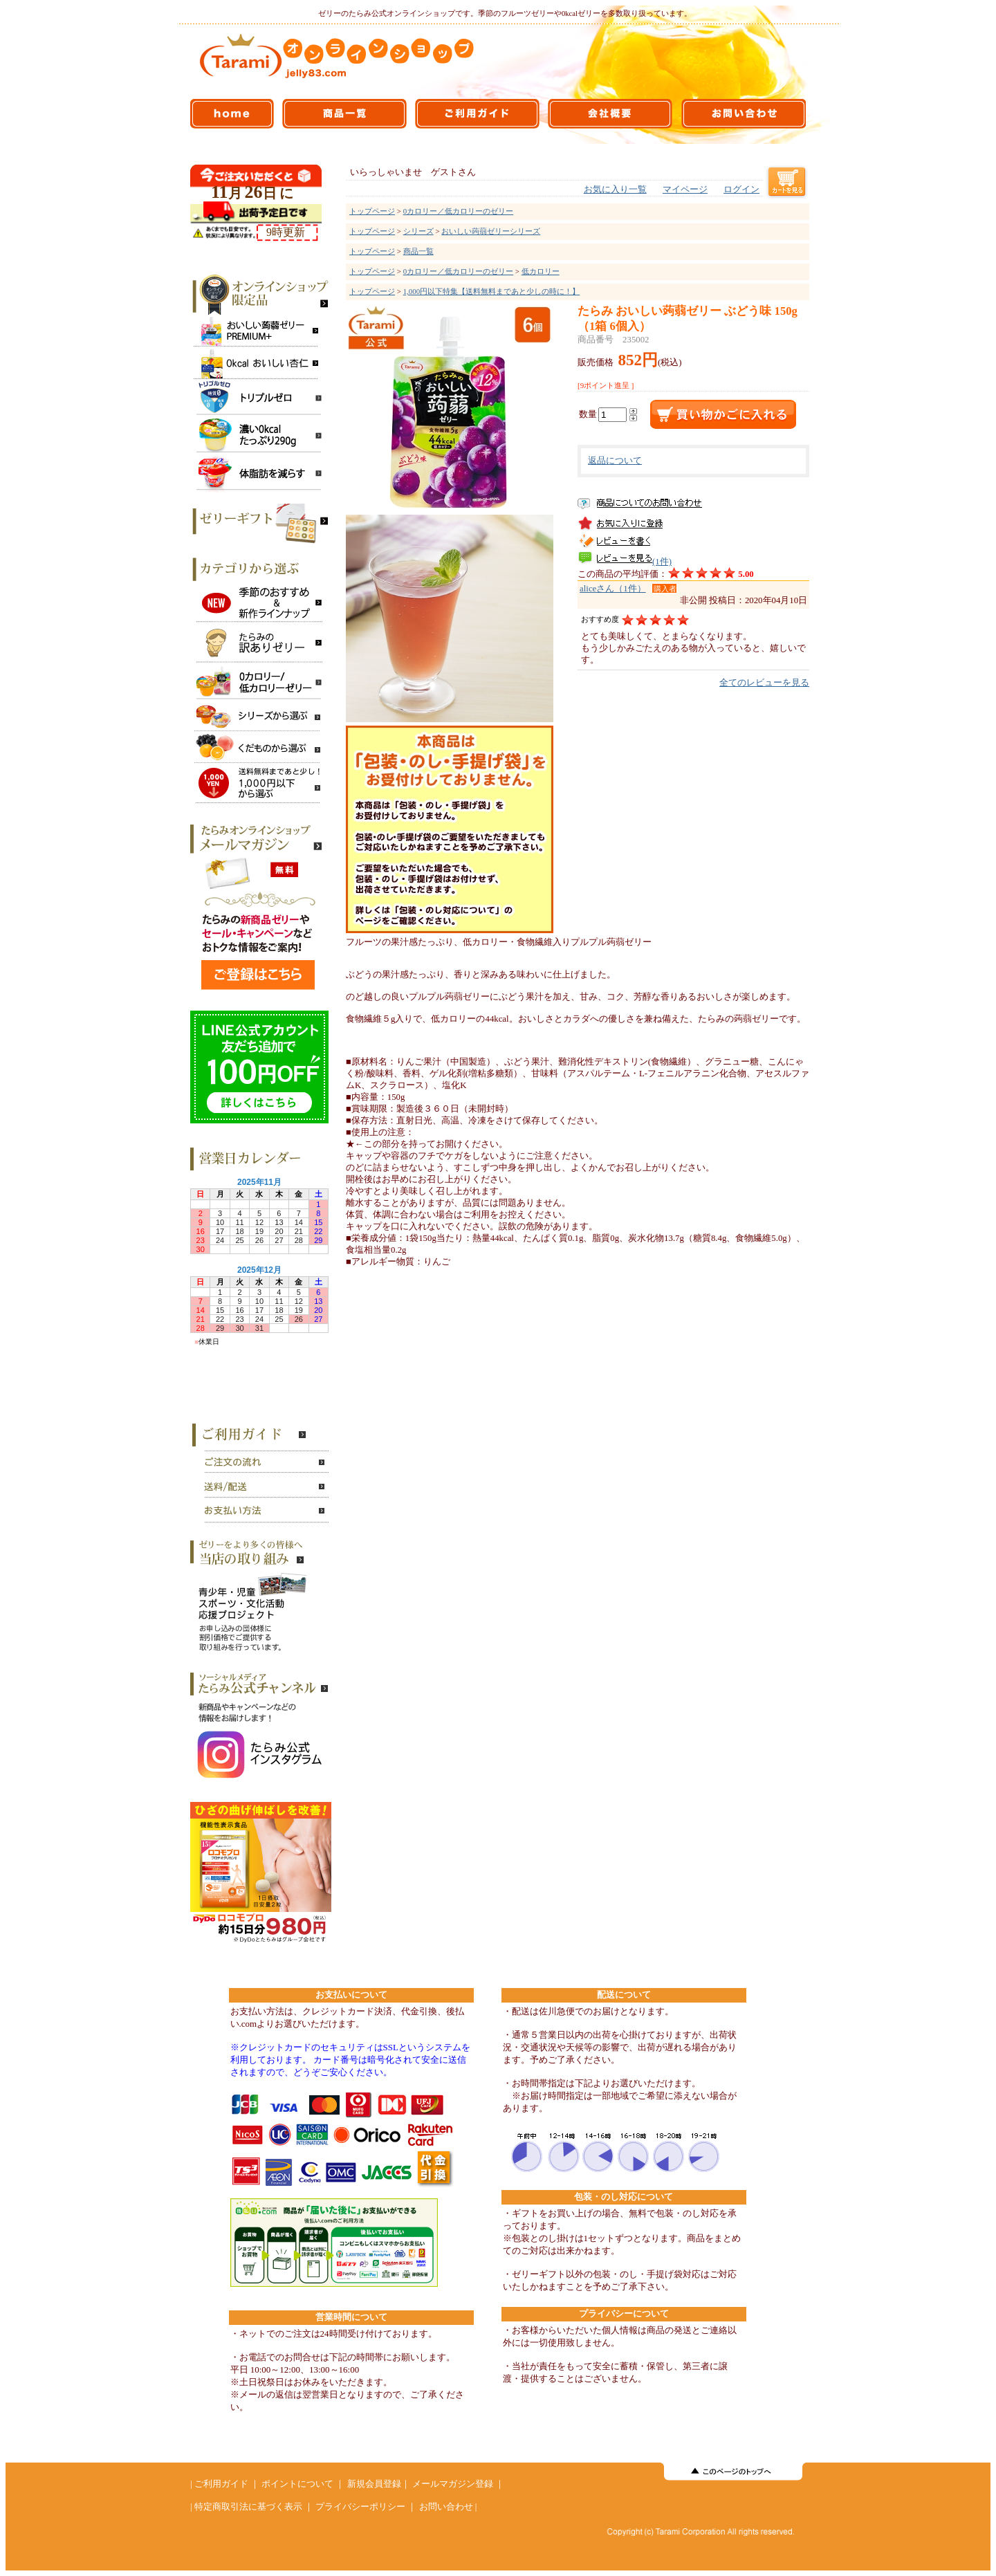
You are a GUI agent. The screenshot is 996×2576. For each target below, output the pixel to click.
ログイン (741, 189)
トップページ (372, 211)
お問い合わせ (446, 2507)
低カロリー (541, 271)
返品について (615, 461)
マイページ (685, 189)
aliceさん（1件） (613, 589)
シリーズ (418, 231)
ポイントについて (297, 2484)
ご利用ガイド (221, 2484)
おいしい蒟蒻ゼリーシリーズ (490, 231)
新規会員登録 (374, 2484)
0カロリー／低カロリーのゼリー (458, 211)
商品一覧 (418, 251)
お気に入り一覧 (615, 189)
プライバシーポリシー (360, 2507)
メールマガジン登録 (452, 2484)
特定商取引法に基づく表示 (248, 2507)
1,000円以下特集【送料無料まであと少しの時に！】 (491, 291)
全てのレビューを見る (764, 683)
